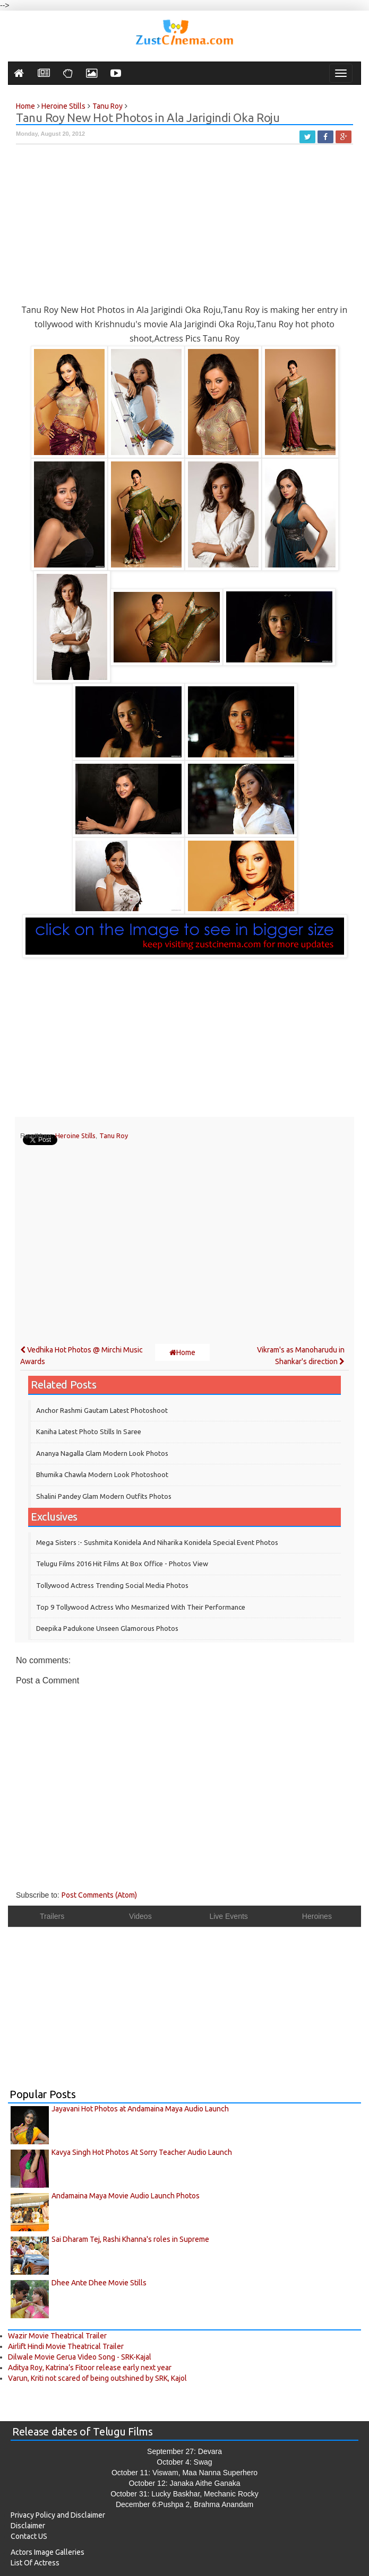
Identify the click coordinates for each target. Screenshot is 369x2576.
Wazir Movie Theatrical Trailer (57, 2336)
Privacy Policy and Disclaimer (58, 2515)
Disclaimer (28, 2525)
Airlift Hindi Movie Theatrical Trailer (66, 2346)
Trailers (52, 1916)
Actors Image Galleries (47, 2552)
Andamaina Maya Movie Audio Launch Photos (126, 2195)
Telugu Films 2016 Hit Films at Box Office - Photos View (122, 1563)
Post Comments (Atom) (99, 1895)
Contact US (29, 2536)
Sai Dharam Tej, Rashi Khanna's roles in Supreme (130, 2239)
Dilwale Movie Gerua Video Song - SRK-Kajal (79, 2357)
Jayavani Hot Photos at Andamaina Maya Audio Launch (140, 2109)
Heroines (317, 1916)
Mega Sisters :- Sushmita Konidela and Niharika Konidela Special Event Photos (157, 1542)
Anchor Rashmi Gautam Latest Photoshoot (102, 1410)
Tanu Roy (113, 1135)
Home (182, 1352)
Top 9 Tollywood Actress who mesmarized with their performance (140, 1607)
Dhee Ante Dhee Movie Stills (99, 2282)
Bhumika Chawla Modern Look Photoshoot (102, 1474)
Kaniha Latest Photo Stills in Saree (88, 1431)
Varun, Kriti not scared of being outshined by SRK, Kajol (97, 2378)
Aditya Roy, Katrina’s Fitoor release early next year (89, 2367)
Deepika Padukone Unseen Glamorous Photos (107, 1628)
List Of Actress (35, 2562)
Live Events (228, 1916)
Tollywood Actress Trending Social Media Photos (112, 1585)
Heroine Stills (75, 1135)
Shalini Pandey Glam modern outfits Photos (103, 1496)
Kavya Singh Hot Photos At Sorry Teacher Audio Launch (142, 2152)
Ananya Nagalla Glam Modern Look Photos (102, 1453)
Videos (140, 1916)
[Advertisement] (184, 228)
